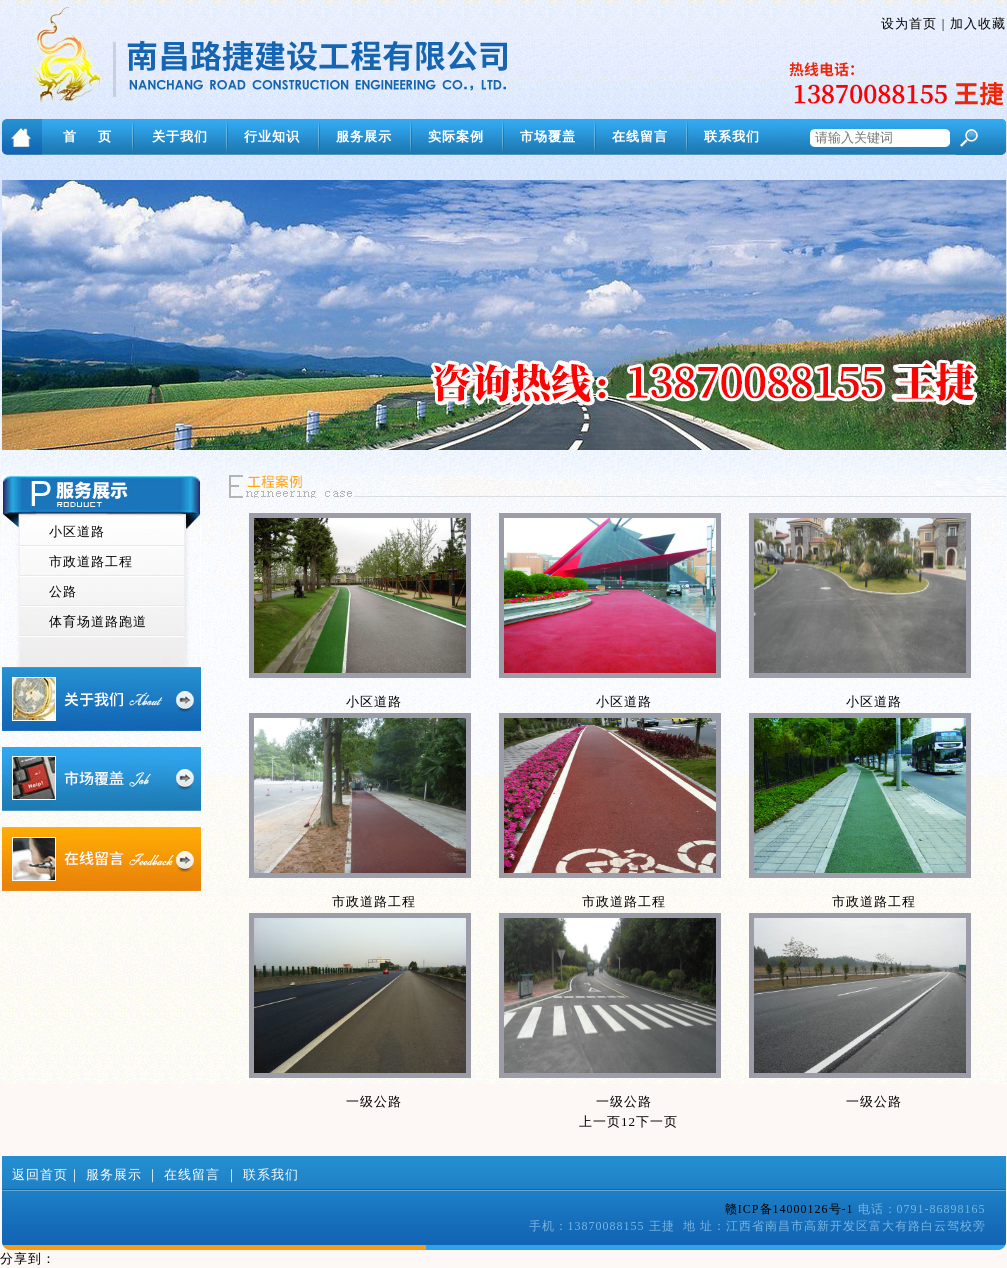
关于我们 (180, 136)
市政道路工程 (91, 561)
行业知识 (272, 136)
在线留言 (640, 136)
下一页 (657, 1121)
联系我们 (732, 136)
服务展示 (364, 136)
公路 (63, 591)
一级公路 (374, 1101)
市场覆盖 (548, 136)
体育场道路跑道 (98, 621)
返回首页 (40, 1174)
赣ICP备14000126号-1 (789, 1209)
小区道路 (77, 531)
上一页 (600, 1121)
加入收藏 (978, 23)
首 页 (87, 136)
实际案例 (456, 136)
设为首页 (909, 23)
